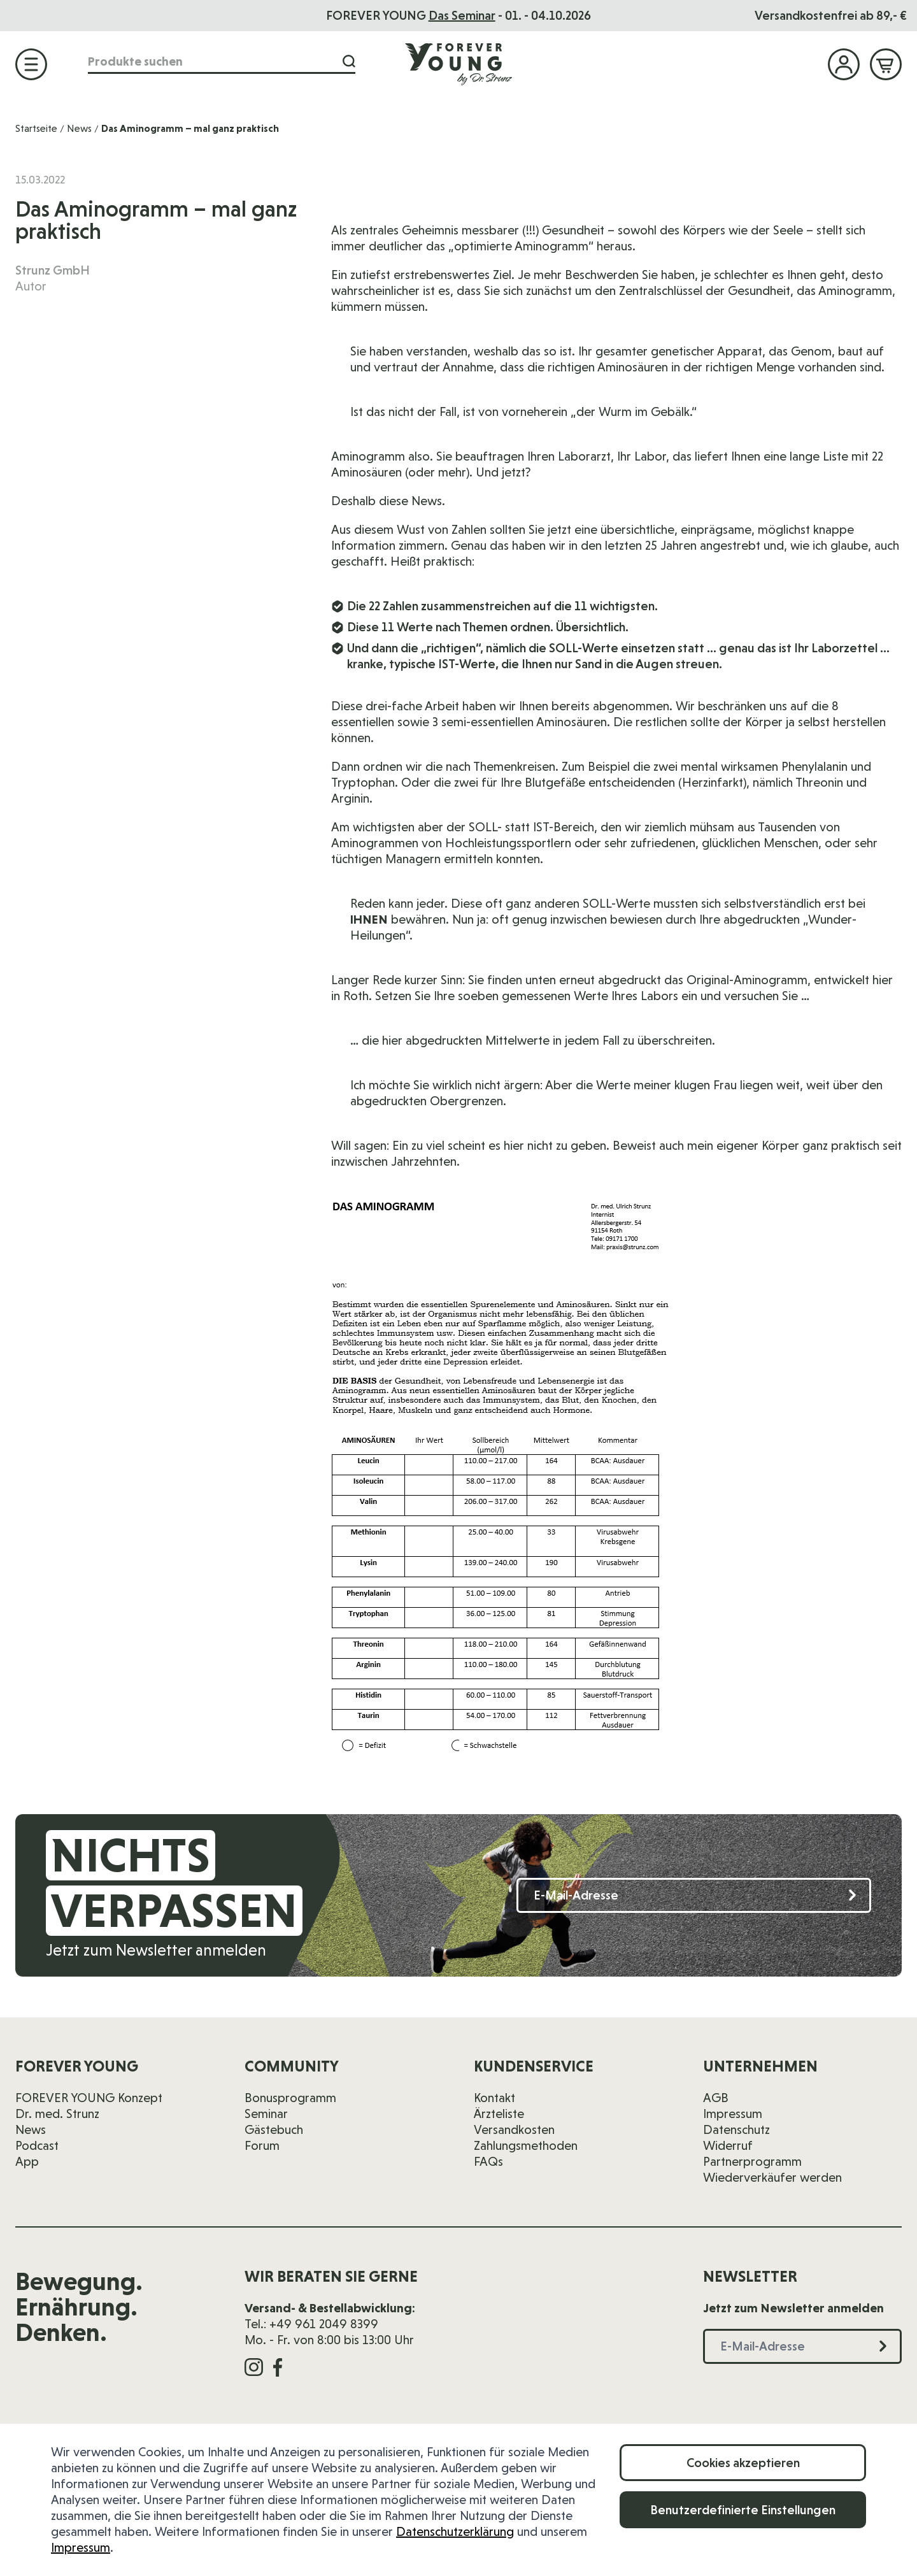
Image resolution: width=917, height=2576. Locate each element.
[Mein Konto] (843, 64)
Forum (262, 2145)
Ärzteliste (499, 2113)
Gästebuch (274, 2129)
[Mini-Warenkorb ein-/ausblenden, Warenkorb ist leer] (885, 64)
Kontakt (494, 2097)
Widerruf (728, 2145)
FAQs (488, 2161)
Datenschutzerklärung (455, 2531)
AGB (716, 2097)
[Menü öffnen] (31, 64)
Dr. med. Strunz (57, 2113)
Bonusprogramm (290, 2097)
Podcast (37, 2145)
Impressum (80, 2547)
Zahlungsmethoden (526, 2145)
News (79, 128)
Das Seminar (462, 15)
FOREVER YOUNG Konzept (88, 2097)
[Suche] (349, 61)
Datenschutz (736, 2129)
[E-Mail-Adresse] (693, 1895)
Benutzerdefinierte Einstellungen (742, 2509)
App (27, 2161)
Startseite (36, 128)
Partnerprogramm (752, 2161)
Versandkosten (514, 2129)
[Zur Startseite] (458, 63)
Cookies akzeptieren (743, 2462)
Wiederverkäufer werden (772, 2177)
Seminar (266, 2113)
